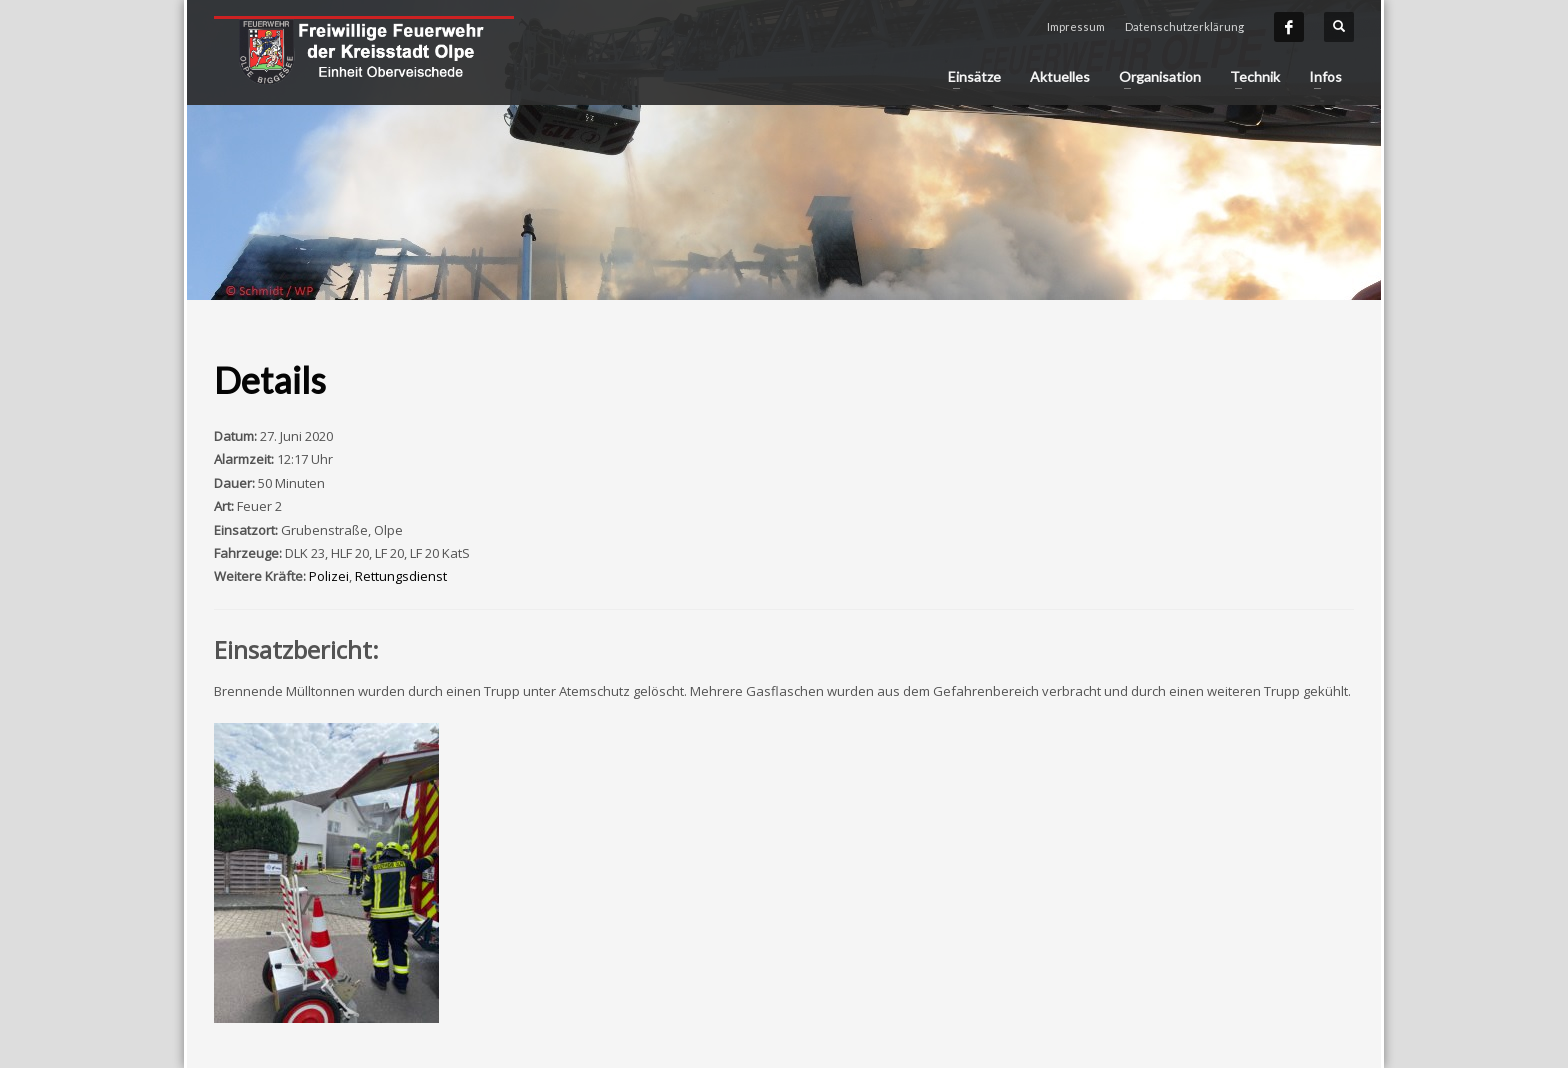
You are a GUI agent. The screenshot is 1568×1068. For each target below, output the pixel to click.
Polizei (329, 576)
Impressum (1076, 26)
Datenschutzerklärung (1184, 26)
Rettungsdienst (401, 576)
